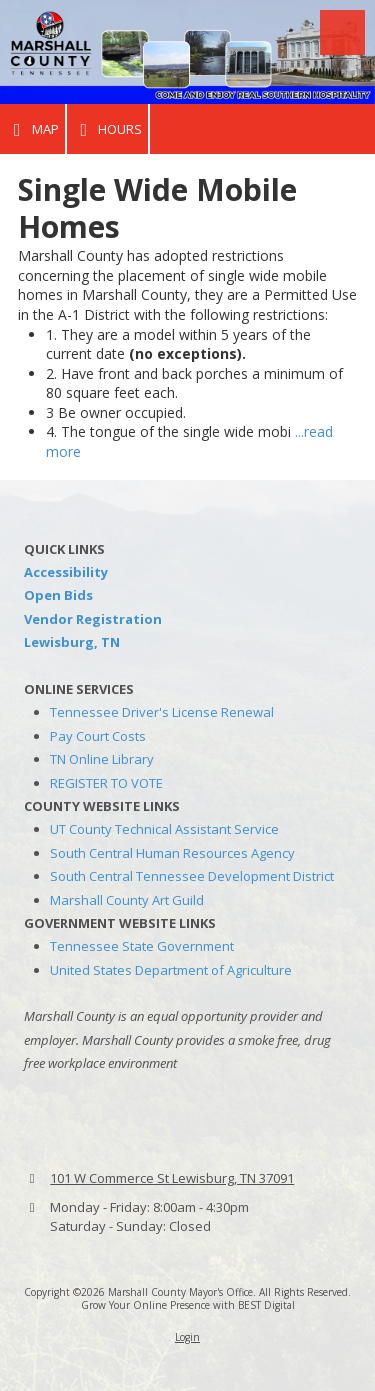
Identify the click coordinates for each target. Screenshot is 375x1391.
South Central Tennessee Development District (192, 876)
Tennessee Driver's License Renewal (162, 712)
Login (187, 1337)
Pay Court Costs (98, 736)
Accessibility (66, 572)
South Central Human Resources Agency (172, 853)
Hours (108, 129)
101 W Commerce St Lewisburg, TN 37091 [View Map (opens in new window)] (172, 1178)
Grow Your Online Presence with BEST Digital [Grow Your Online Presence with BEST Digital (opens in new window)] (188, 1305)
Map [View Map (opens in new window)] (32, 129)
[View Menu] (342, 32)
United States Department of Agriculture (171, 970)
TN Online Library (102, 759)
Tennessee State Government (142, 946)
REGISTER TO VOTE (106, 783)
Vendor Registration (93, 619)
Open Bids (58, 595)
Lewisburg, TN (72, 642)
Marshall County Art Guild (127, 900)
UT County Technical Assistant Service (164, 829)
